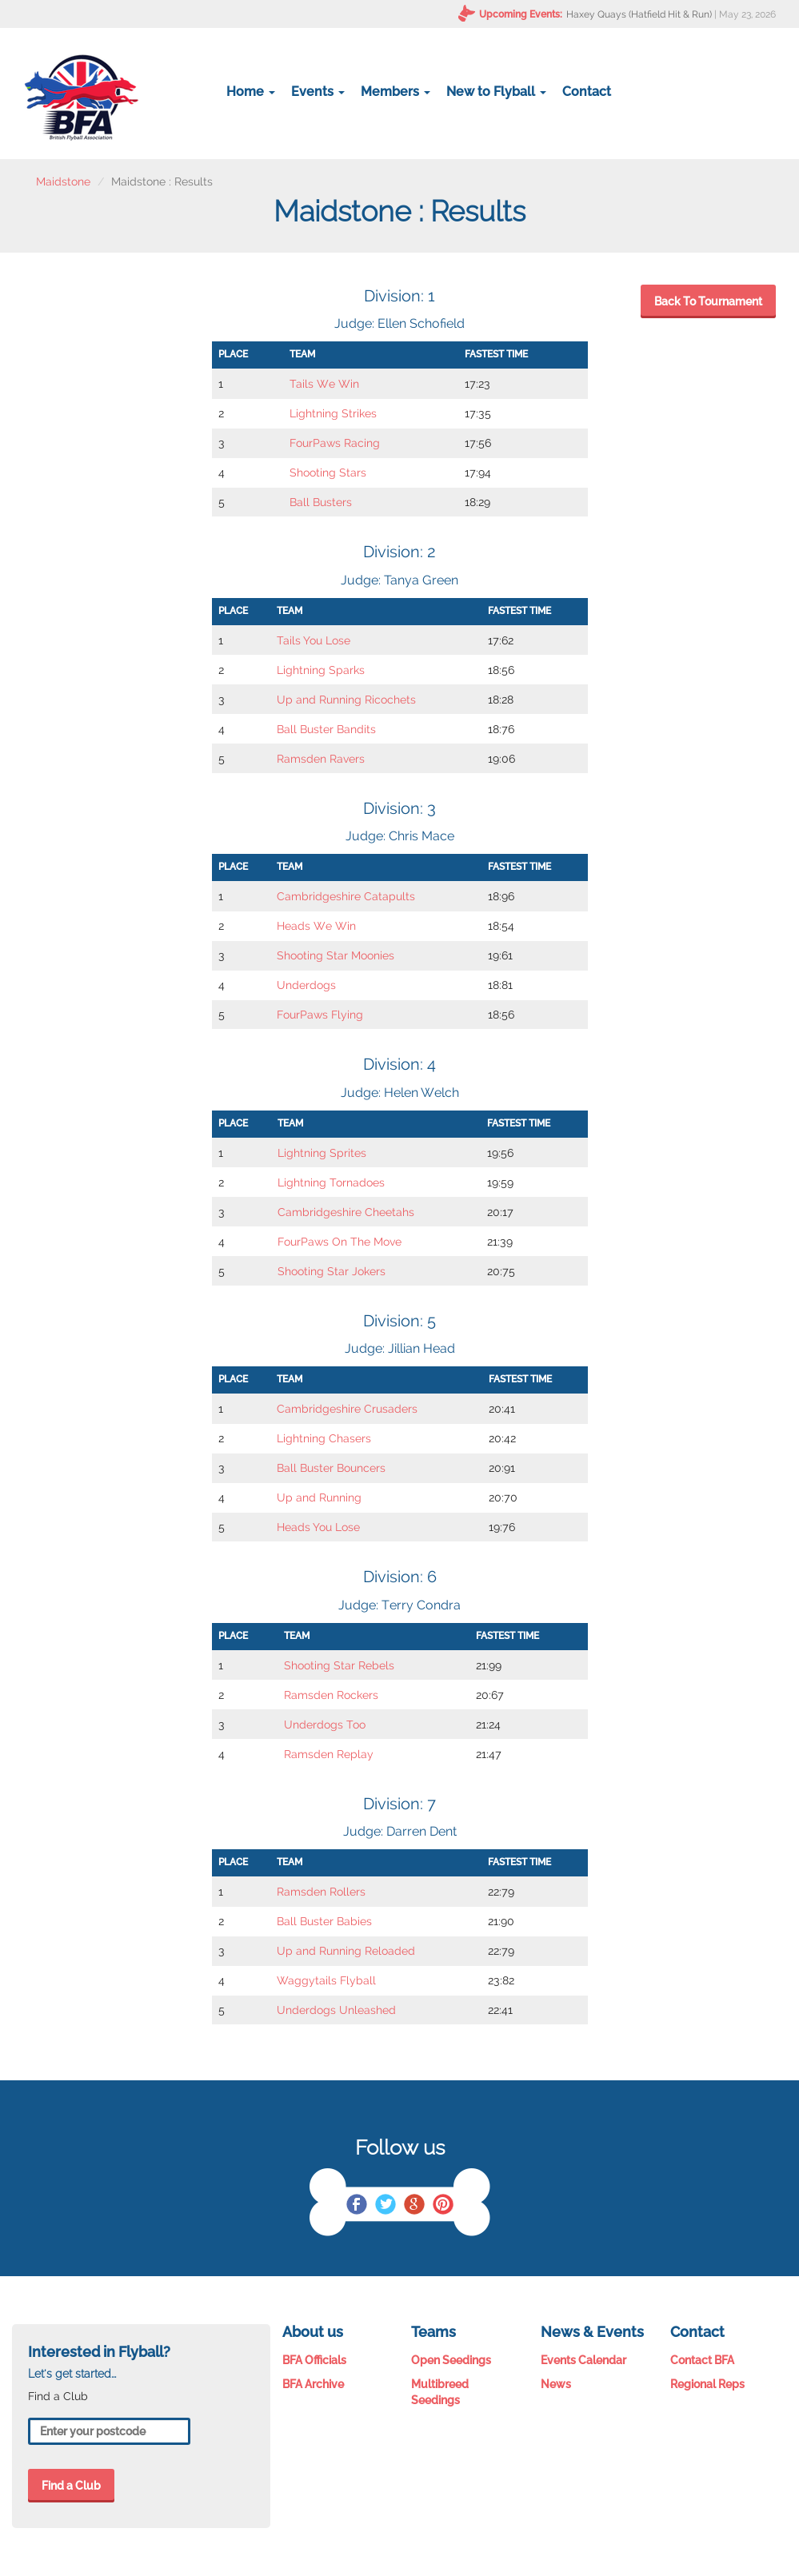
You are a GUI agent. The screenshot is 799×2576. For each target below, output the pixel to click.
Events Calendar (583, 2360)
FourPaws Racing (335, 443)
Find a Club (71, 2485)
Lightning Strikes (333, 413)
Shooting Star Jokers (332, 1271)
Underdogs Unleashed (336, 2010)
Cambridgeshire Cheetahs (346, 1212)
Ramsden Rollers (321, 1891)
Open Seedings (451, 2360)
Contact (586, 91)
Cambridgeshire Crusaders (347, 1408)
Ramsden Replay (329, 1754)
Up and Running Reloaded (346, 1950)
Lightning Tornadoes (331, 1182)
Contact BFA (702, 2360)
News (556, 2384)
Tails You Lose (313, 640)
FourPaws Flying (320, 1014)
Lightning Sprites (322, 1152)
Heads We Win (316, 925)
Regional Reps (707, 2384)
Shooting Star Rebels (339, 1665)
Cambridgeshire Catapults (346, 896)
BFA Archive (313, 2384)
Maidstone (63, 181)
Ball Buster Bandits (326, 729)
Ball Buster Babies (324, 1921)
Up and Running (319, 1497)
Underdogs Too (325, 1724)
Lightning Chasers (324, 1438)
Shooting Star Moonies (335, 955)
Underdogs (306, 985)
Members (395, 91)
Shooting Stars (328, 472)
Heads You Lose (318, 1527)
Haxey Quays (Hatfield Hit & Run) (639, 14)
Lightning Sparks (321, 670)
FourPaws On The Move (339, 1241)
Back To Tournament (708, 301)
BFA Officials (314, 2360)
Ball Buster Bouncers (331, 1467)
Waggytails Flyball (326, 1980)
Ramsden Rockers (331, 1695)
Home (250, 91)
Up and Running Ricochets (346, 699)
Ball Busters (321, 502)
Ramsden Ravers (321, 758)
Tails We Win (324, 383)
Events (318, 91)
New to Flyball (496, 91)
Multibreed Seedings (440, 2392)
